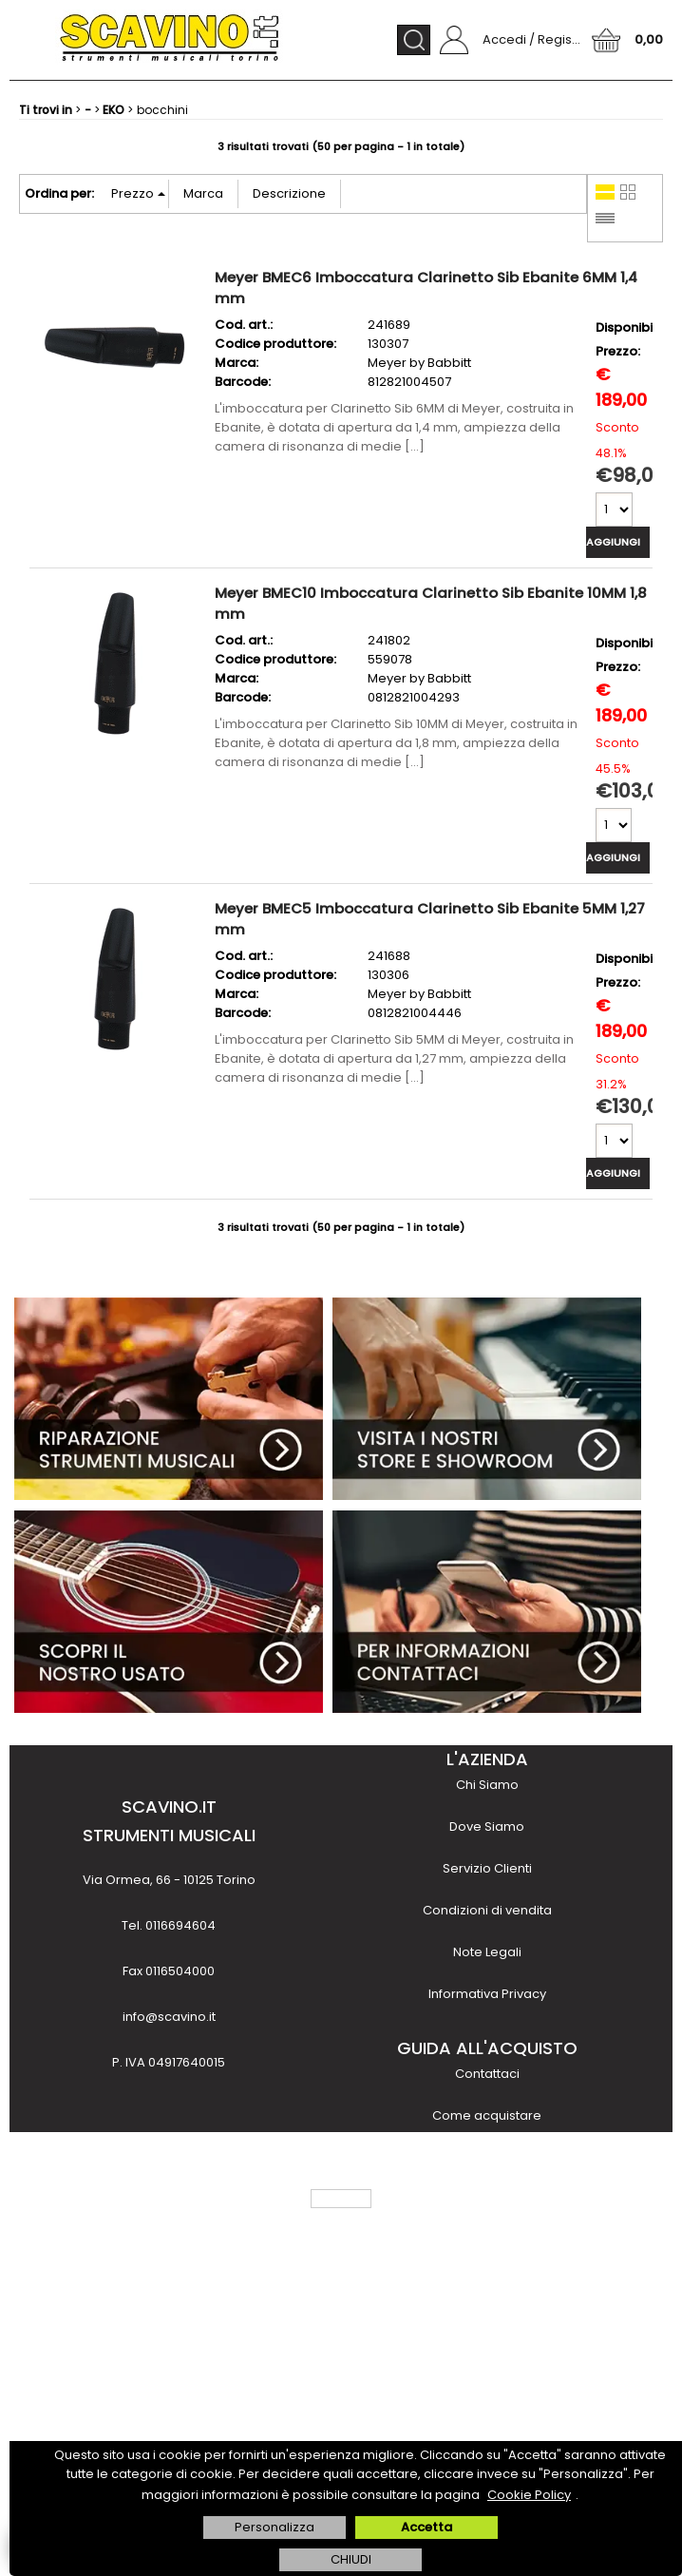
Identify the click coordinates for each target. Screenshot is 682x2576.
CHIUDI (351, 2559)
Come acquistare (486, 2115)
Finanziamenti (487, 2241)
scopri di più (169, 2418)
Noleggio (487, 2283)
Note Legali (487, 1952)
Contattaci (487, 2074)
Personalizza (274, 2527)
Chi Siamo (487, 1785)
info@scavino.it (169, 2017)
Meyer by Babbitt (419, 363)
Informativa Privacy (487, 1994)
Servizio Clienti (487, 1868)
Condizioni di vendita (487, 1910)
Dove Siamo (486, 1826)
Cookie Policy (529, 2495)
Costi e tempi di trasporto (486, 2199)
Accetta (426, 2527)
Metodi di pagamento (487, 2157)
